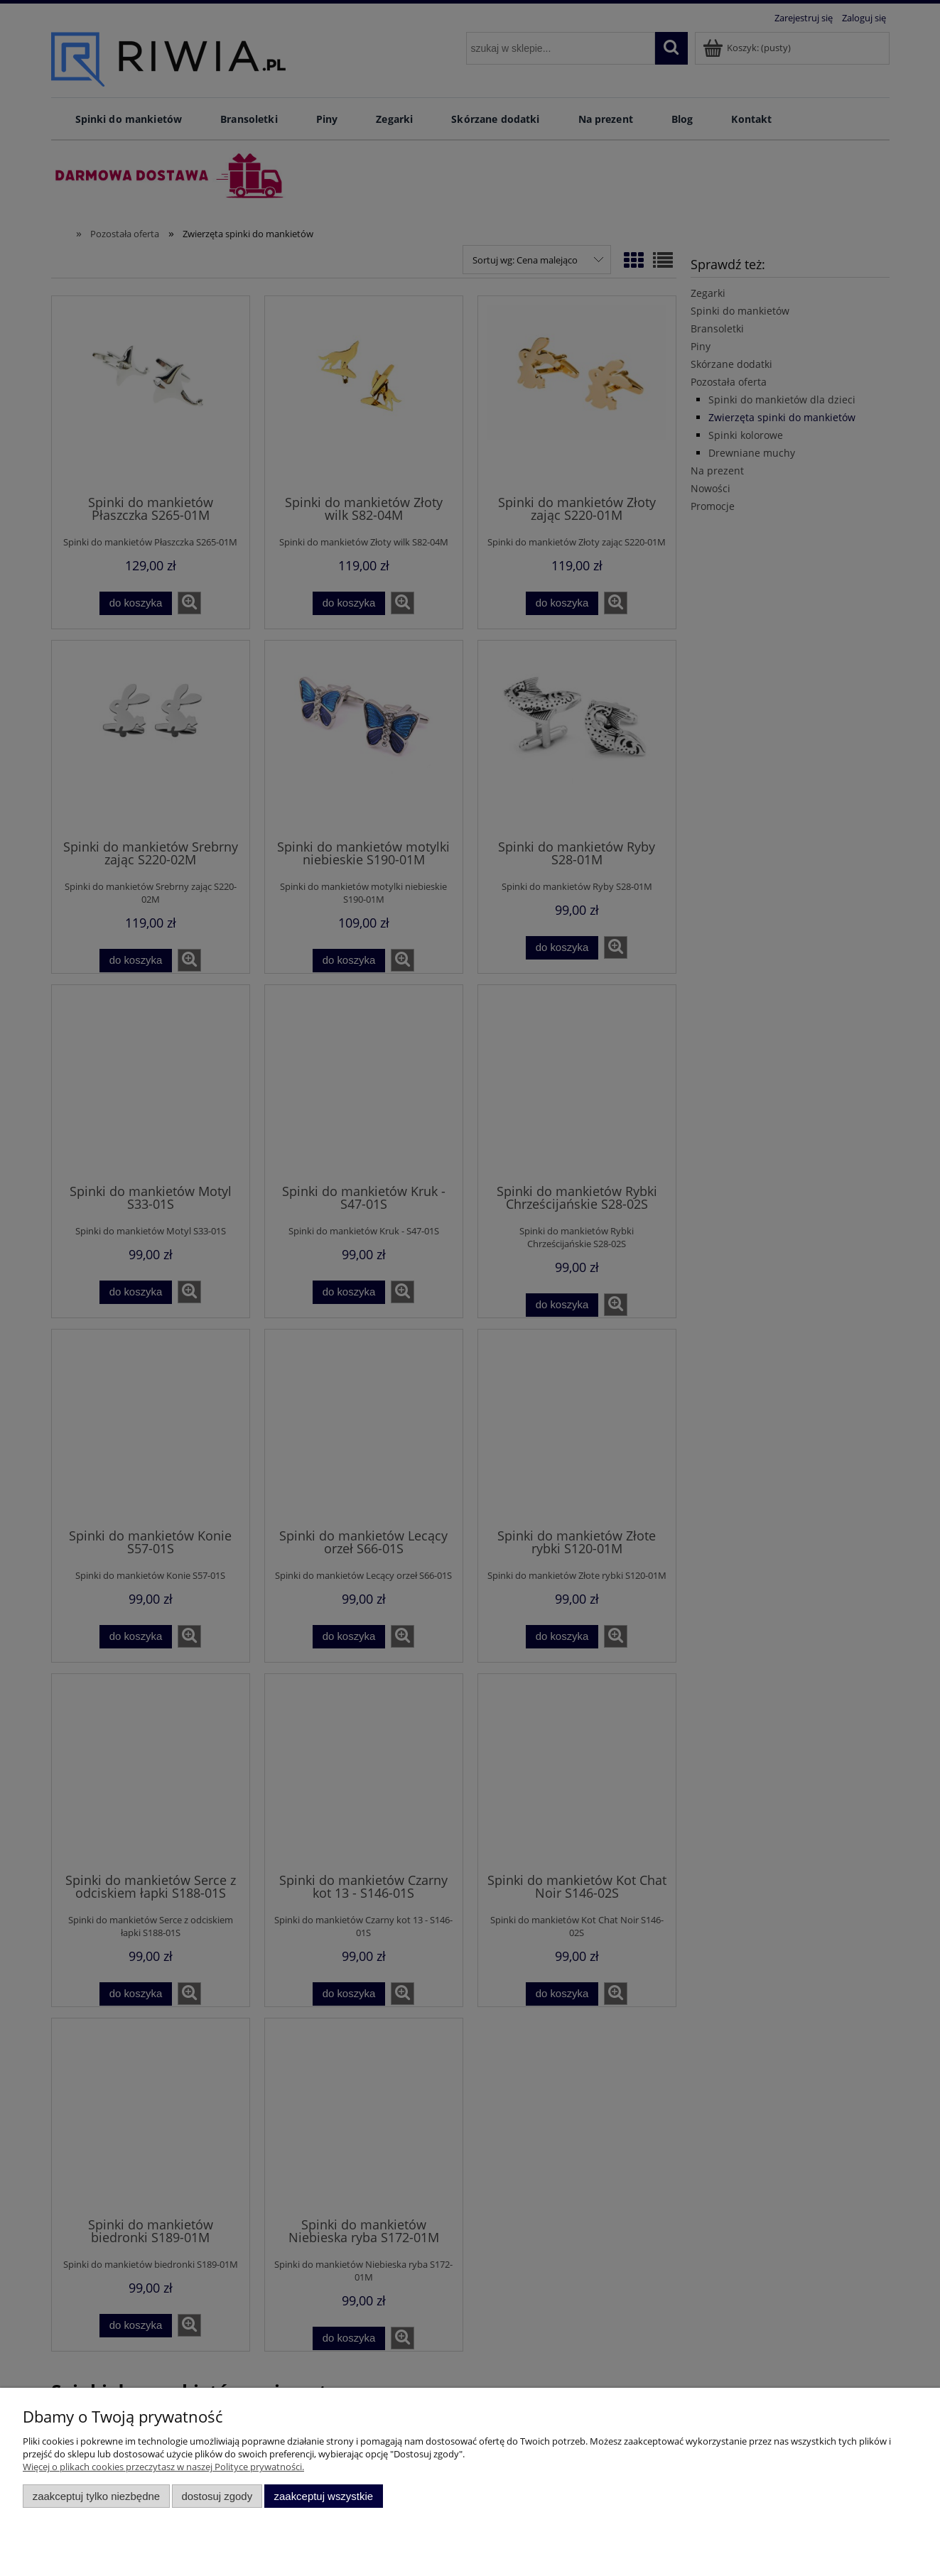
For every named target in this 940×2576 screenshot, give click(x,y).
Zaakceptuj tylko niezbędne (96, 2496)
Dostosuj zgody (216, 2496)
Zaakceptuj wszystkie (323, 2496)
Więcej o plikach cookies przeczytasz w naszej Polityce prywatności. (163, 2466)
